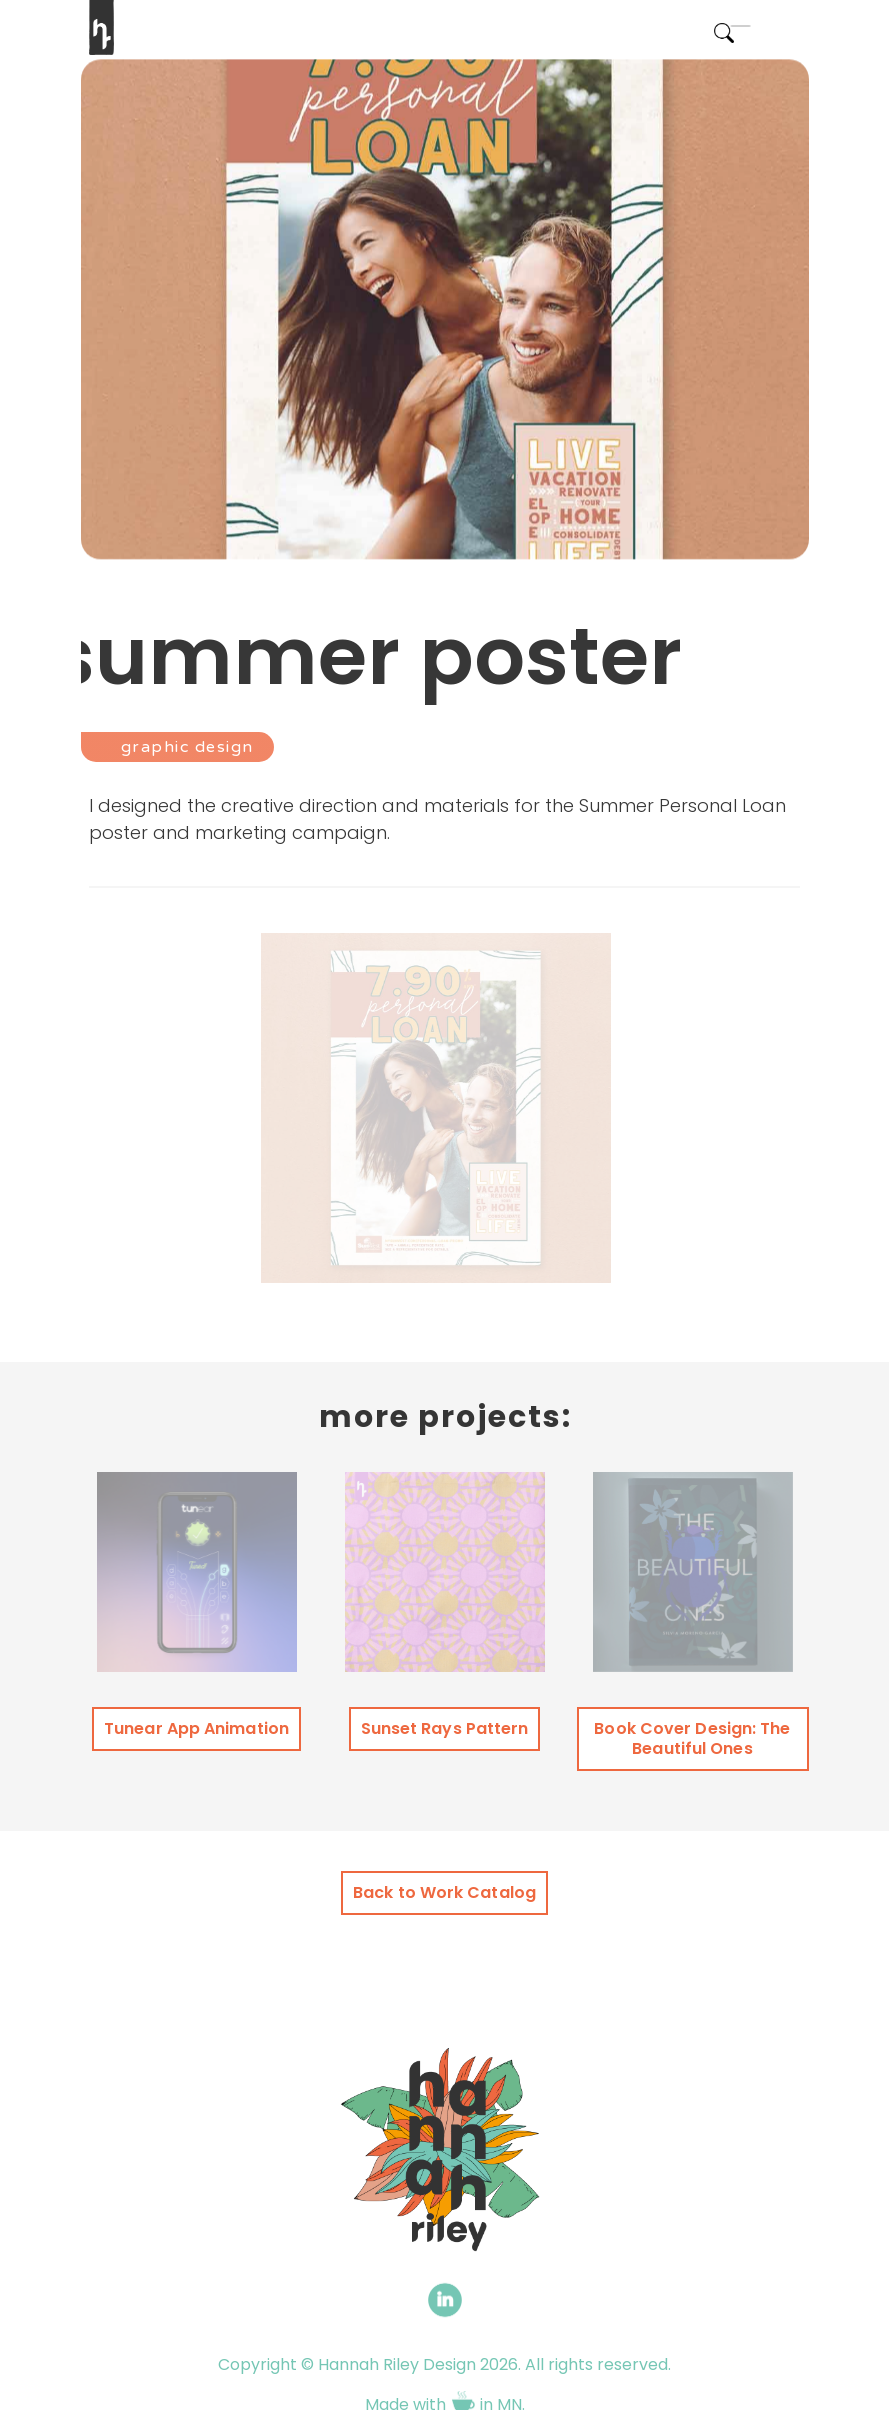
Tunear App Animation (196, 1728)
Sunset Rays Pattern (445, 1728)
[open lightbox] (436, 1101)
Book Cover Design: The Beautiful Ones (692, 1738)
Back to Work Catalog (444, 1892)
